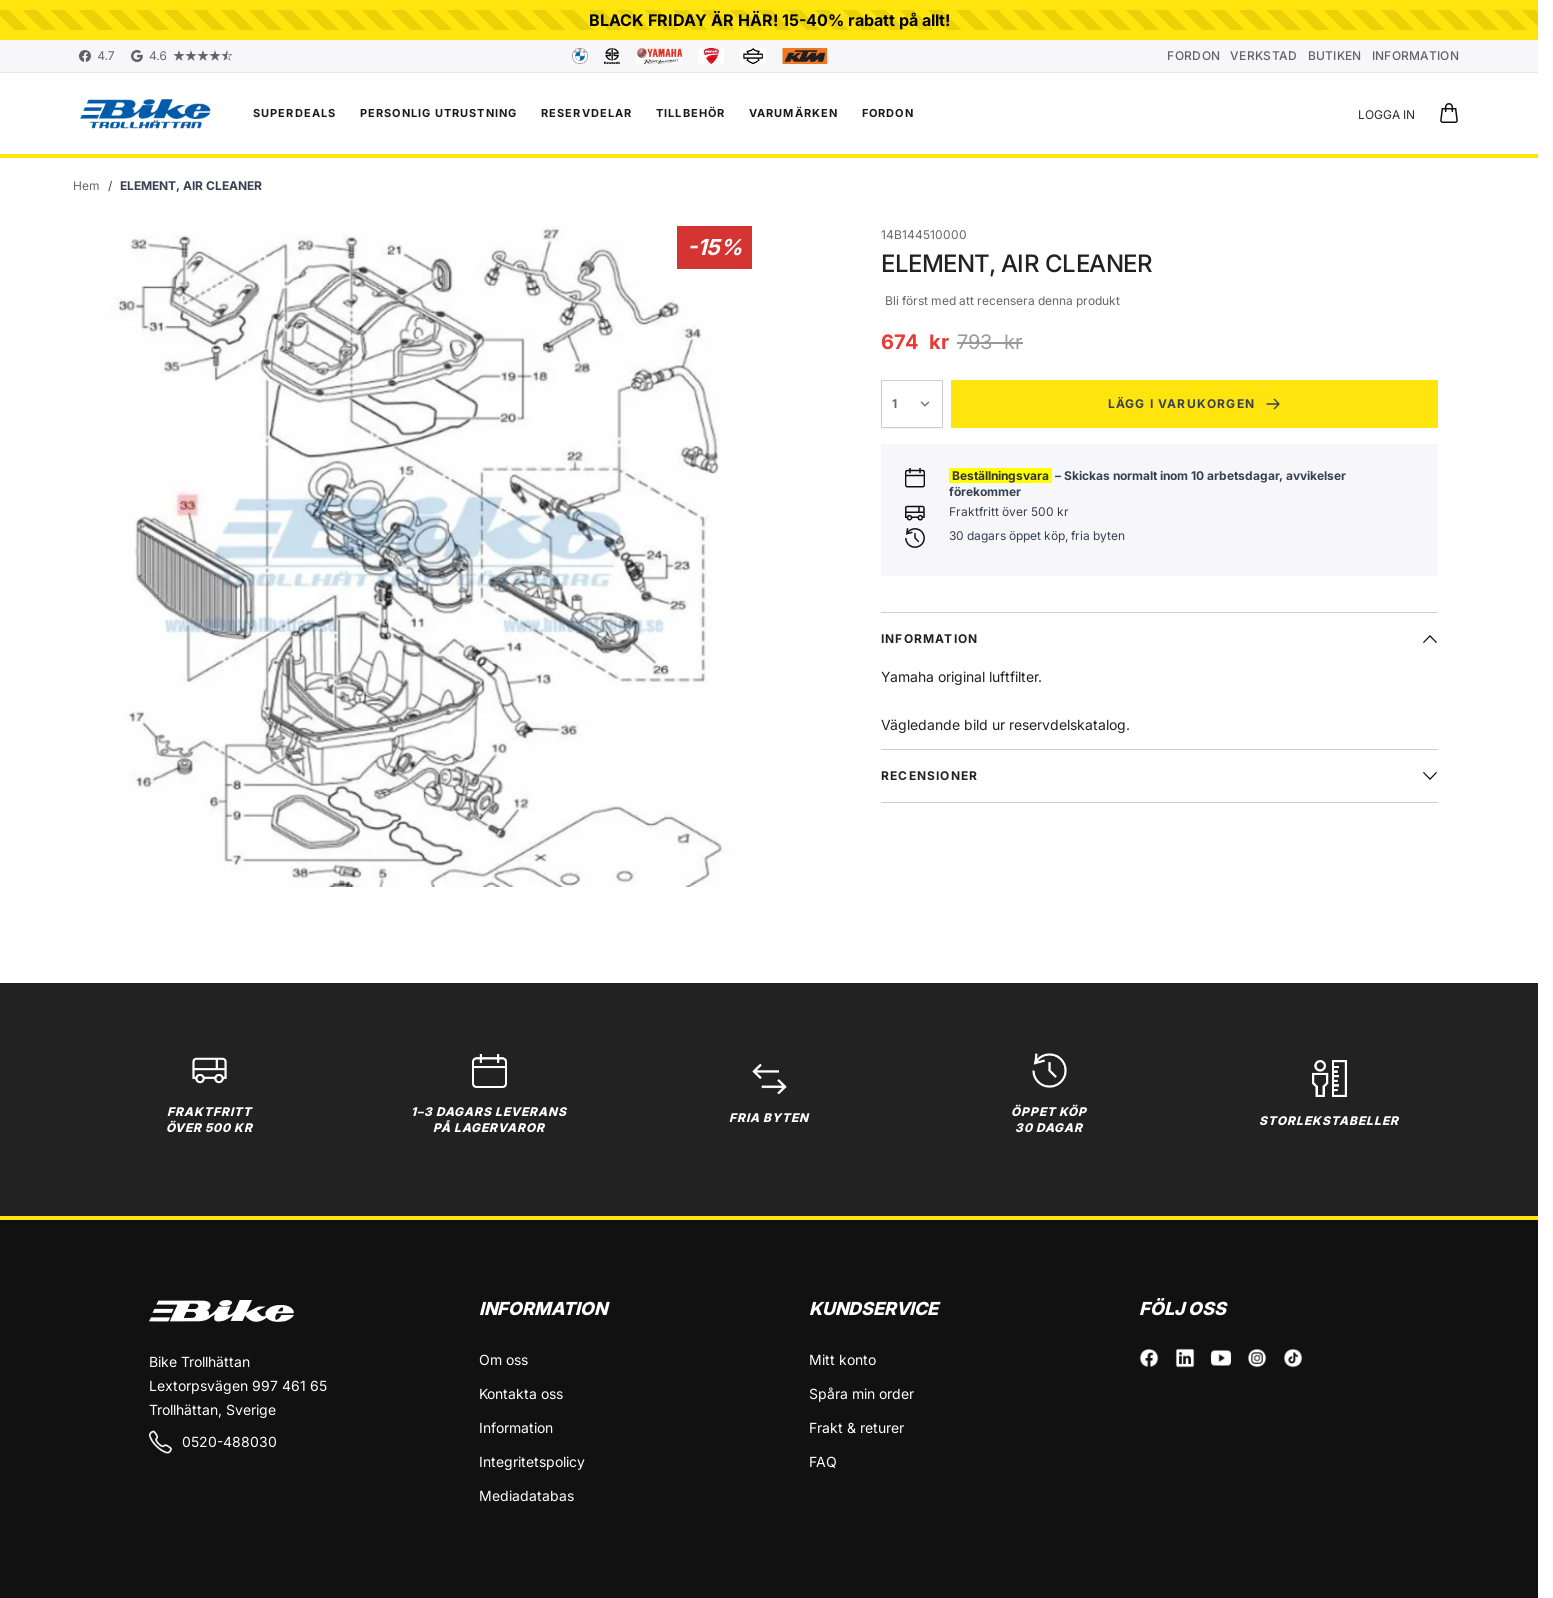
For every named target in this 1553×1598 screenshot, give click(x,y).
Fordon (1193, 55)
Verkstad (1263, 55)
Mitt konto (842, 1359)
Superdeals (294, 113)
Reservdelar (586, 113)
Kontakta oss (521, 1393)
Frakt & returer (856, 1427)
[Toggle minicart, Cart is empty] (1449, 113)
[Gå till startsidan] (86, 186)
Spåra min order (861, 1393)
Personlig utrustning (438, 113)
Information (1415, 55)
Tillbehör (690, 113)
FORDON (888, 113)
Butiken (1335, 55)
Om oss (503, 1359)
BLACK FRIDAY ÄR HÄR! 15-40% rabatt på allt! (769, 20)
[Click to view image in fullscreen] (420, 556)
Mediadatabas (526, 1495)
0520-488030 (213, 1442)
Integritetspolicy (532, 1461)
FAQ (823, 1461)
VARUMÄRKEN (793, 113)
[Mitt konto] (1386, 113)
